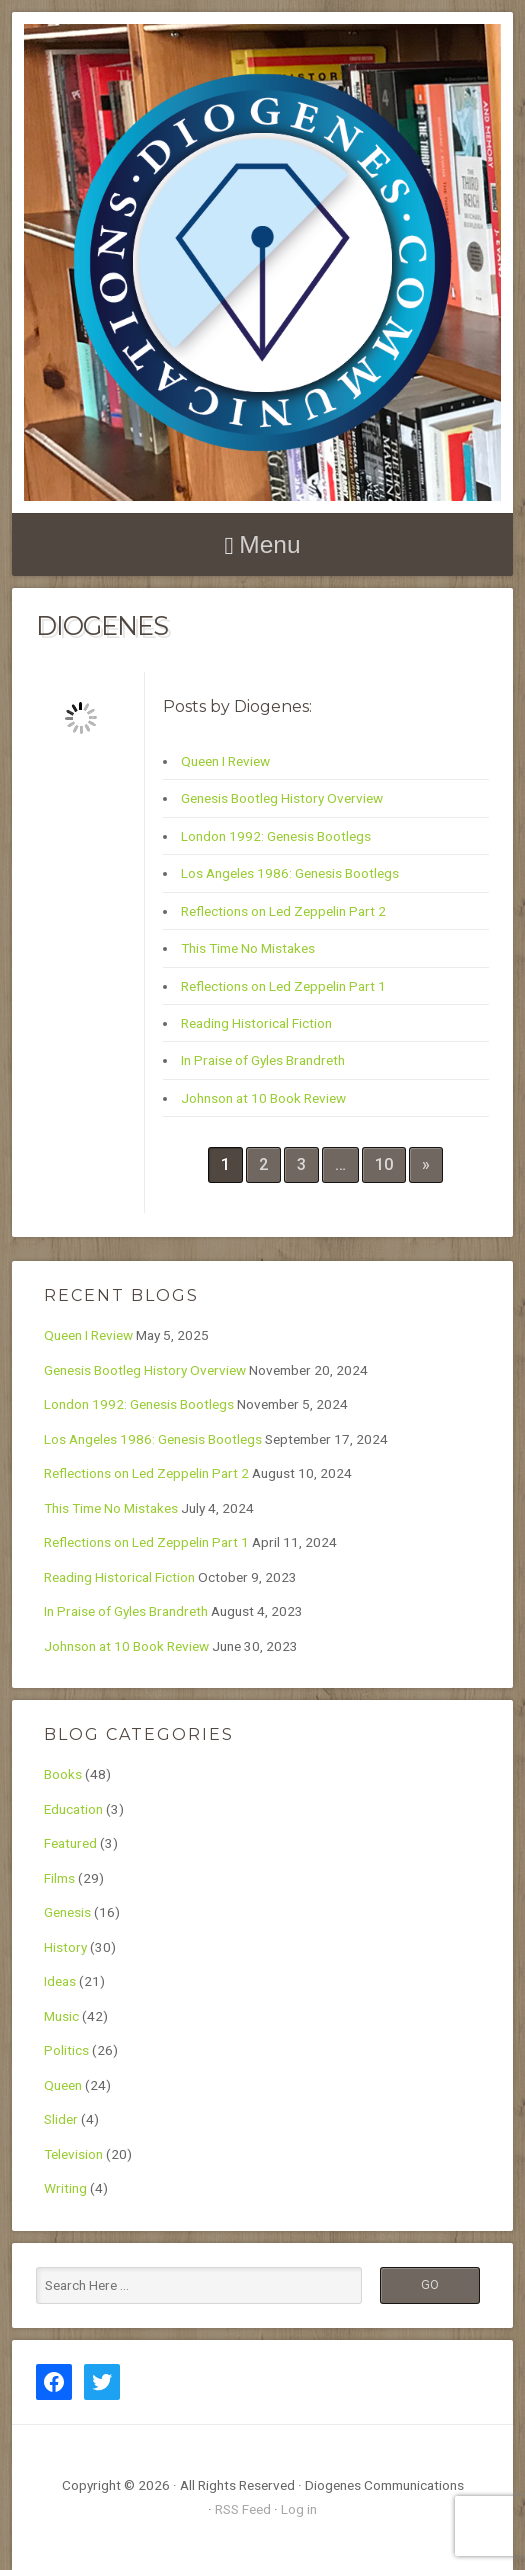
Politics (66, 2050)
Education (73, 1809)
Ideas (60, 1981)
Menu (269, 544)
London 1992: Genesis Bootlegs (276, 836)
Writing (65, 2188)
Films (59, 1878)
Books (63, 1774)
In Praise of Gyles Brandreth (263, 1060)
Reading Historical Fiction (256, 1023)
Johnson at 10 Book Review (263, 1098)
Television (73, 2154)
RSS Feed (243, 2509)
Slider (61, 2119)
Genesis (67, 1912)
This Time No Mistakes (248, 948)
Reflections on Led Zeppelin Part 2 (283, 911)
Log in (299, 2509)
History (65, 1947)
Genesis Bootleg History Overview (282, 798)
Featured (70, 1843)
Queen (63, 2085)
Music (61, 2016)
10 (384, 1164)
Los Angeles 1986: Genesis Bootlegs (290, 873)
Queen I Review (225, 761)
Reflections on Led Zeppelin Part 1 (283, 986)
